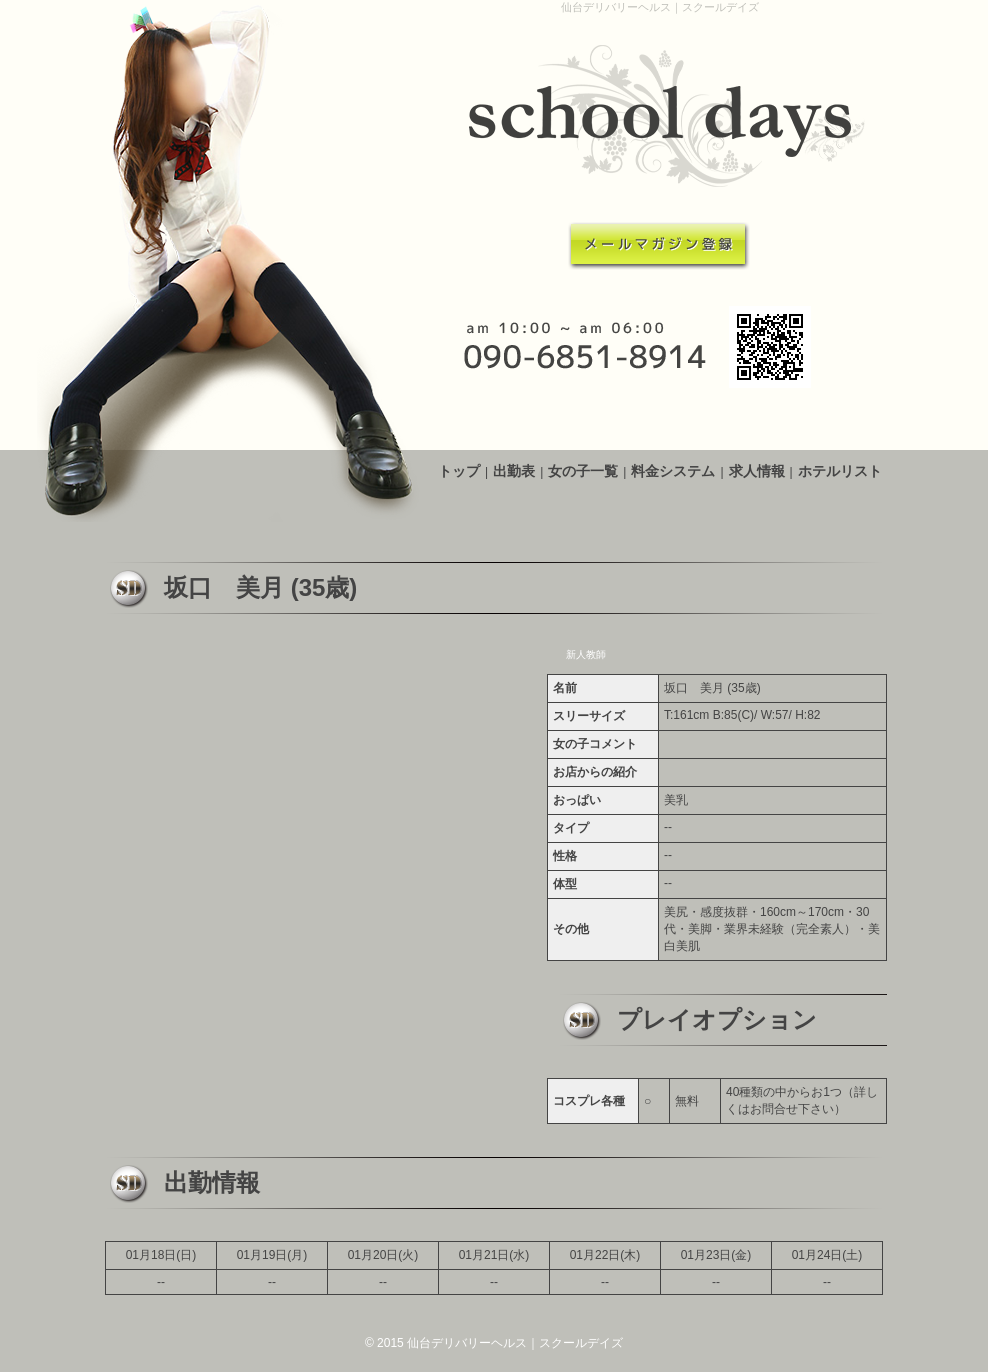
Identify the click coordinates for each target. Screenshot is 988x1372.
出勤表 (514, 471)
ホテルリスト (840, 471)
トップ (459, 471)
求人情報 (757, 471)
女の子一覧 (583, 471)
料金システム (673, 471)
